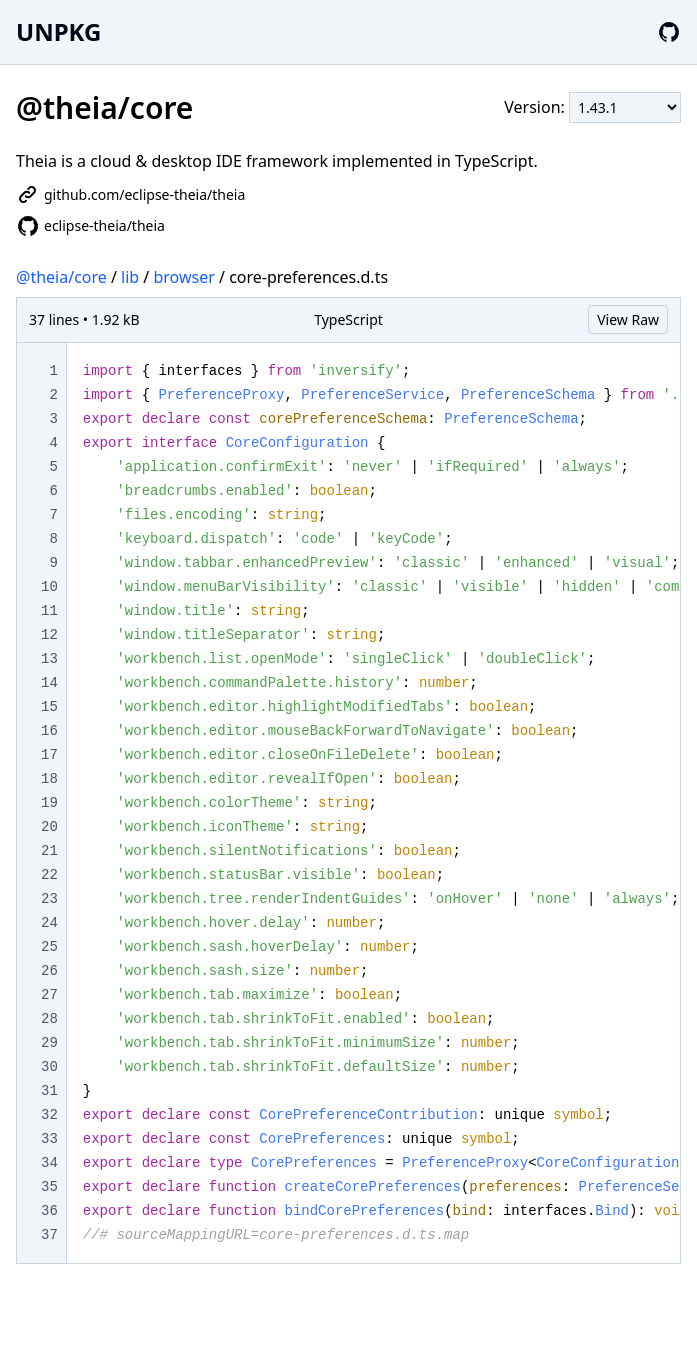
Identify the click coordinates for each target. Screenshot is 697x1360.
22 (49, 875)
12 (49, 635)
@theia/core (61, 277)
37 (49, 1235)
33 (49, 1139)
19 (49, 803)
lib (130, 277)
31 (49, 1091)
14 (49, 683)
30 (49, 1067)
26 (49, 971)
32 (49, 1115)
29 (49, 1043)
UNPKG (58, 31)
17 (49, 755)
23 (49, 899)
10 (49, 587)
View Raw (628, 319)
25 (49, 947)
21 (49, 851)
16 (49, 731)
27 (49, 995)
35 (49, 1187)
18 (49, 779)
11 (49, 611)
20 (49, 827)
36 (49, 1211)
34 (49, 1163)
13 (49, 659)
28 (49, 1019)
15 (49, 707)
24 (49, 923)
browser (183, 277)
